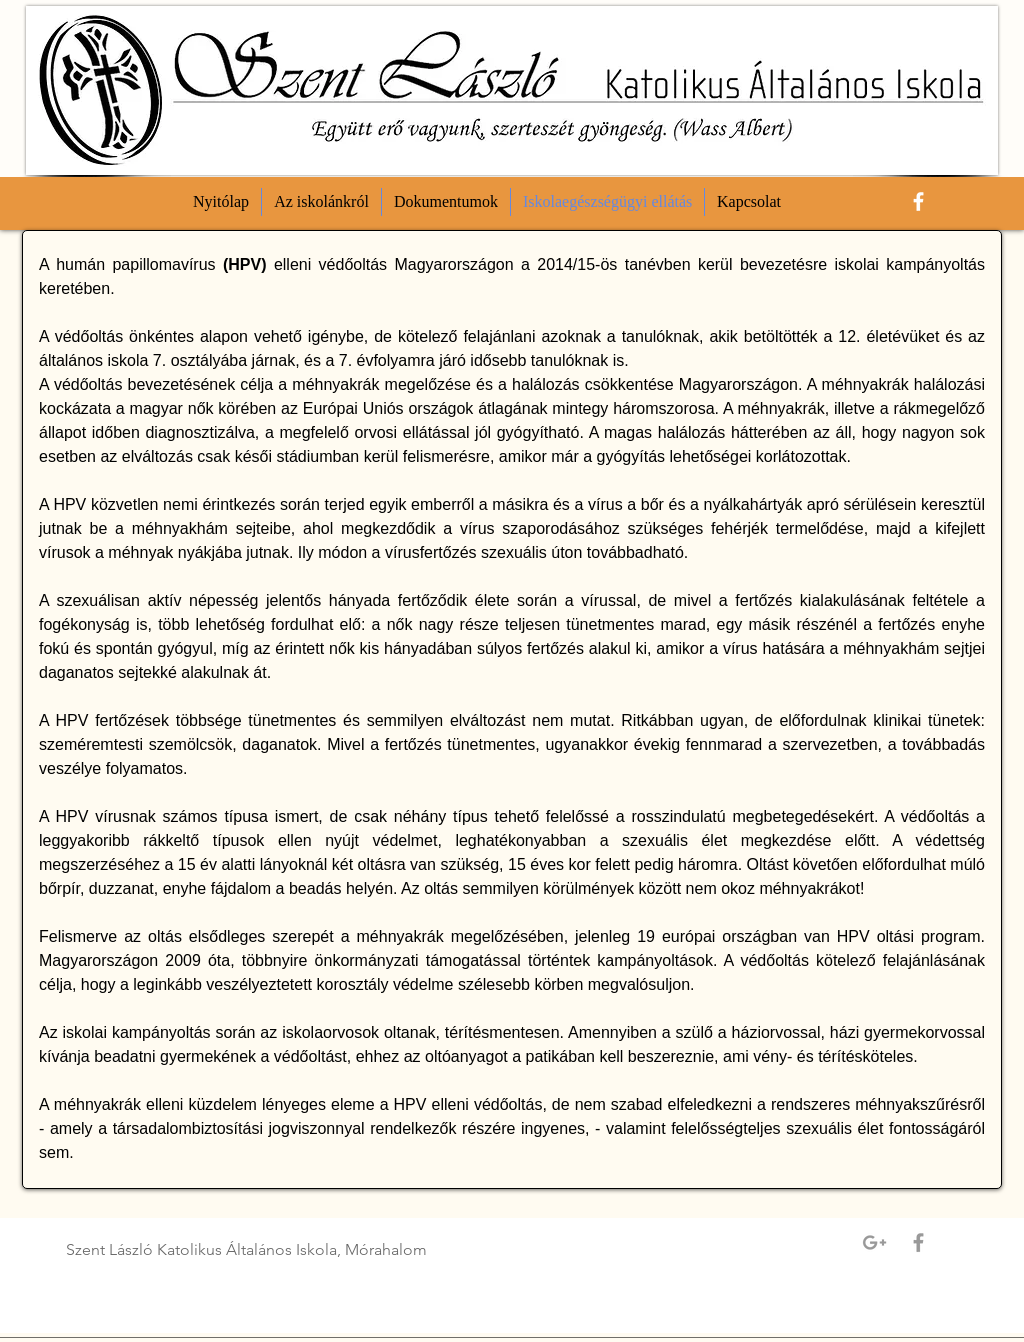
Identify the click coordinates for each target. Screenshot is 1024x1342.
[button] (321, 202)
